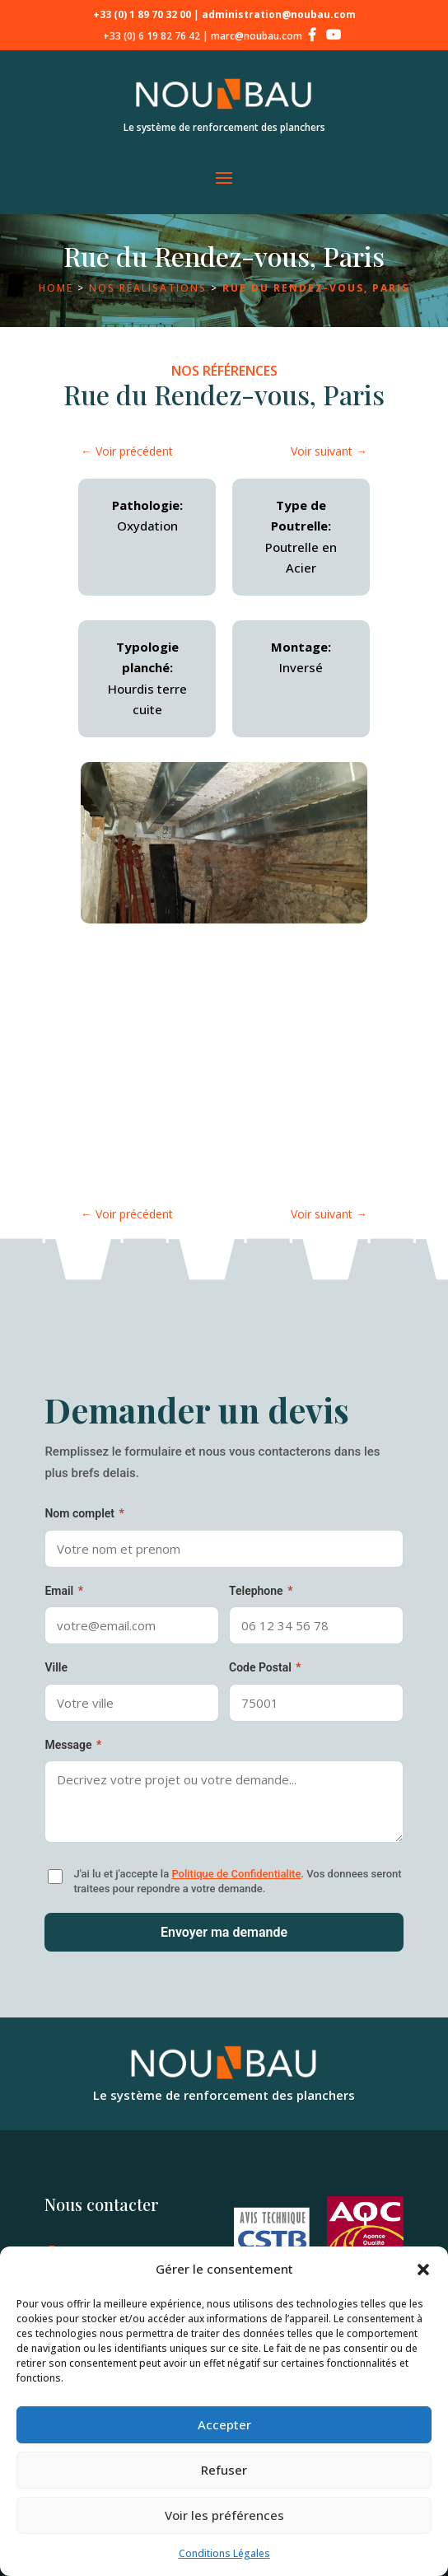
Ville (56, 1667)
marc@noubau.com (256, 36)
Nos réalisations (148, 288)
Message (72, 1744)
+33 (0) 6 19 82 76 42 (151, 36)
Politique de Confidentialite (236, 1874)
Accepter (224, 2424)
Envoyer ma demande (224, 1932)
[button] (423, 2269)
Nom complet (84, 1513)
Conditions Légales (224, 2553)
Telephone (260, 1590)
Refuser (224, 2469)
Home (56, 288)
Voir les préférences (224, 2515)
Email (63, 1590)
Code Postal (265, 1667)
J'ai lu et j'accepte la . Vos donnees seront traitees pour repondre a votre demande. (237, 1881)
